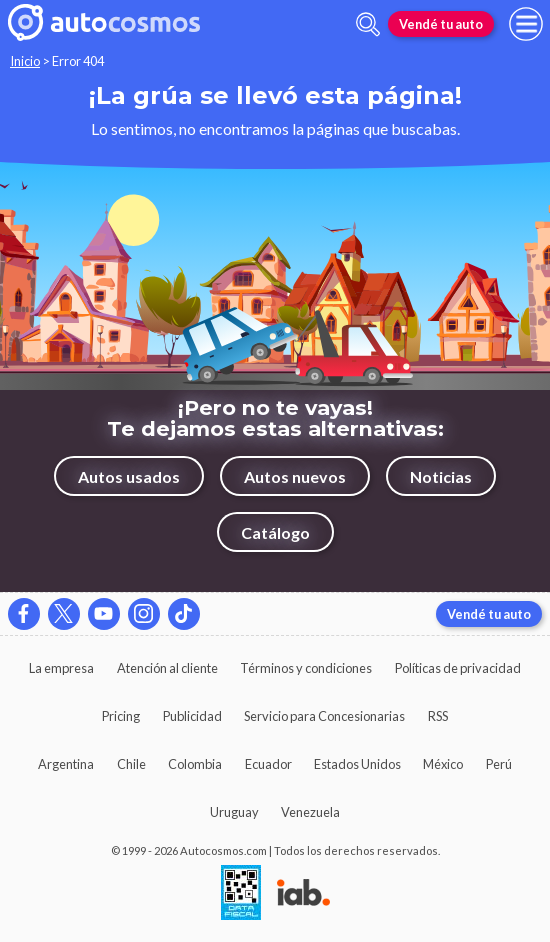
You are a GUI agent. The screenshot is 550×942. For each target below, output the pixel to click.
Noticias (441, 476)
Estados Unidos (357, 764)
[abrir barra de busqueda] (368, 24)
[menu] (526, 24)
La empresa (61, 668)
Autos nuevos (295, 476)
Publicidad (192, 716)
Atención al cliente (167, 668)
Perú (499, 764)
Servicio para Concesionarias (324, 716)
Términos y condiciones (306, 668)
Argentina (66, 764)
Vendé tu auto (441, 24)
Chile (131, 764)
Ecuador (268, 764)
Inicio (25, 61)
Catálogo (275, 532)
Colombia (195, 764)
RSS (438, 716)
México (443, 764)
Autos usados (129, 476)
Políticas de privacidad (458, 668)
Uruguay (234, 812)
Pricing (121, 716)
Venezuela (310, 812)
